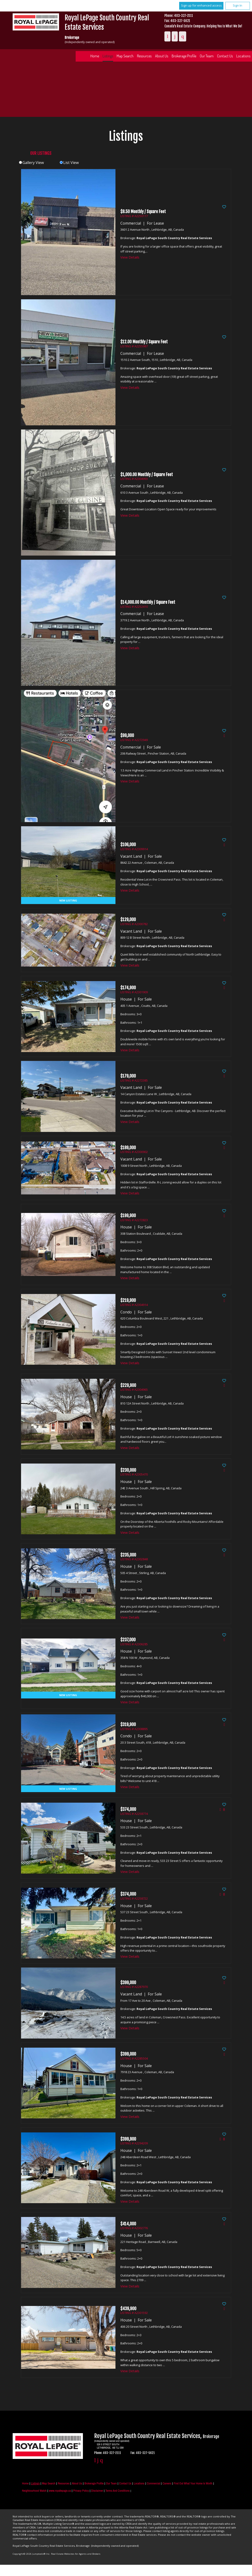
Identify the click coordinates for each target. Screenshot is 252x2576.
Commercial (153, 2483)
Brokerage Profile (184, 56)
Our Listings (41, 153)
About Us (161, 56)
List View (71, 162)
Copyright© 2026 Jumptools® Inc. (31, 2553)
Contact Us (125, 2483)
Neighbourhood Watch (34, 2491)
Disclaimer (97, 2491)
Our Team (207, 56)
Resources (144, 56)
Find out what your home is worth (193, 2483)
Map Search (125, 56)
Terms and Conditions (117, 2491)
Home (94, 56)
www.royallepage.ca (60, 2491)
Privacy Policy (81, 2491)
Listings (108, 56)
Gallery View (33, 162)
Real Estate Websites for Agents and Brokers (75, 2553)
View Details (129, 257)
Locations (139, 2483)
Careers (167, 2483)
